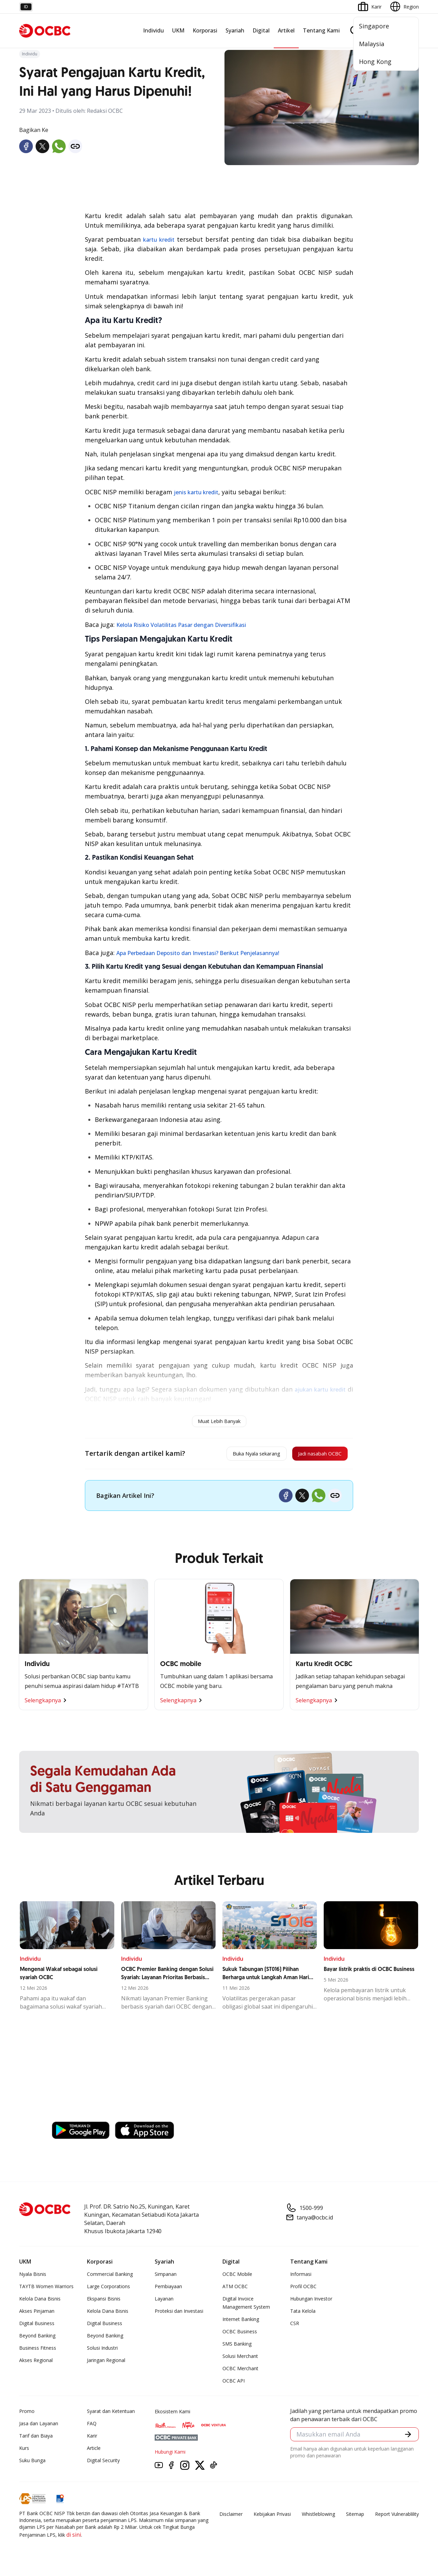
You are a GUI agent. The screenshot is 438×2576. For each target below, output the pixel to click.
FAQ (91, 2426)
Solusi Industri (102, 2351)
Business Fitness (37, 2351)
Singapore (374, 26)
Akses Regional (36, 2363)
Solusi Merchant (240, 2359)
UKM (178, 30)
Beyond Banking (37, 2338)
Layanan (164, 2301)
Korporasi (205, 30)
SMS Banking (237, 2347)
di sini (73, 2537)
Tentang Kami (321, 30)
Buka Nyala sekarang (231, 1455)
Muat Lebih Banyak (219, 1421)
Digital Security (103, 2463)
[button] (407, 2438)
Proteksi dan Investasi (179, 2314)
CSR (294, 2326)
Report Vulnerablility (397, 2517)
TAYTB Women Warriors (46, 2289)
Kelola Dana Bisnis (40, 2301)
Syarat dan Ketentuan (111, 2414)
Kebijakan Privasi (272, 2517)
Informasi (300, 2277)
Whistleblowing (318, 2517)
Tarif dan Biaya (36, 2439)
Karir (92, 2439)
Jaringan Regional (106, 2363)
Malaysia (371, 44)
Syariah (235, 30)
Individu (153, 30)
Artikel (286, 30)
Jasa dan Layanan (38, 2426)
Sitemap (355, 2517)
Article (94, 2451)
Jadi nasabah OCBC (311, 1455)
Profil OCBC (303, 2289)
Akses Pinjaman (36, 2314)
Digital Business (36, 2326)
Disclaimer (231, 2517)
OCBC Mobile (237, 2277)
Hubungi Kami (170, 2455)
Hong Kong (375, 61)
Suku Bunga (32, 2463)
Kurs (24, 2451)
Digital (261, 30)
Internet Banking (240, 2322)
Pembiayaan (168, 2289)
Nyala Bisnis (32, 2277)
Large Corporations (108, 2289)
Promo (27, 2414)
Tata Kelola (302, 2314)
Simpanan (166, 2277)
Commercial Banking (110, 2277)
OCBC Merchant (240, 2371)
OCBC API (233, 2383)
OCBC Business (239, 2334)
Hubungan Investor (311, 2301)
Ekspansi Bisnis (103, 2301)
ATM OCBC (235, 2289)
